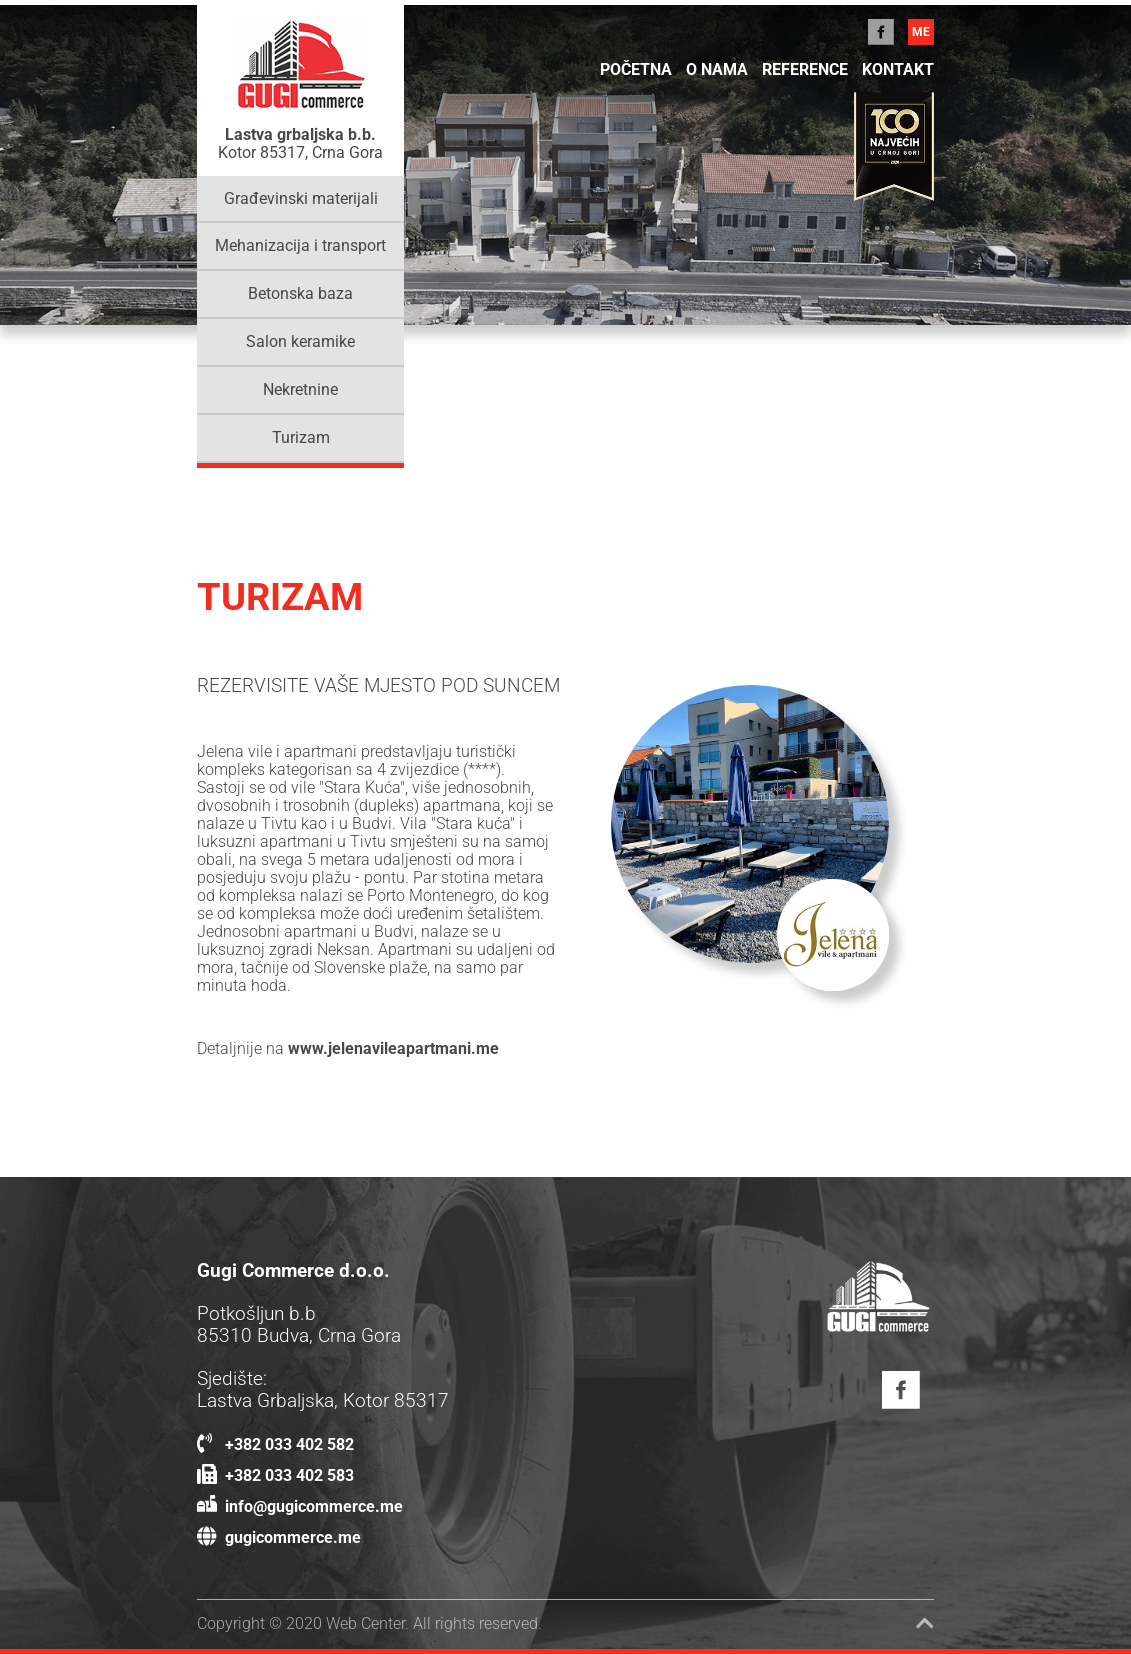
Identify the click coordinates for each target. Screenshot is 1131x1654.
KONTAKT (898, 70)
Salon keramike (300, 342)
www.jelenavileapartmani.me (393, 1049)
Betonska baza (300, 294)
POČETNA (636, 70)
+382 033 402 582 (275, 1445)
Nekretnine (300, 390)
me (921, 32)
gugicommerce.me (279, 1538)
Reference (805, 70)
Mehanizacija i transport (300, 246)
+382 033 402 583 (275, 1476)
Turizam (301, 438)
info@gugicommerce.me (300, 1507)
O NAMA (717, 70)
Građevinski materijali (301, 199)
